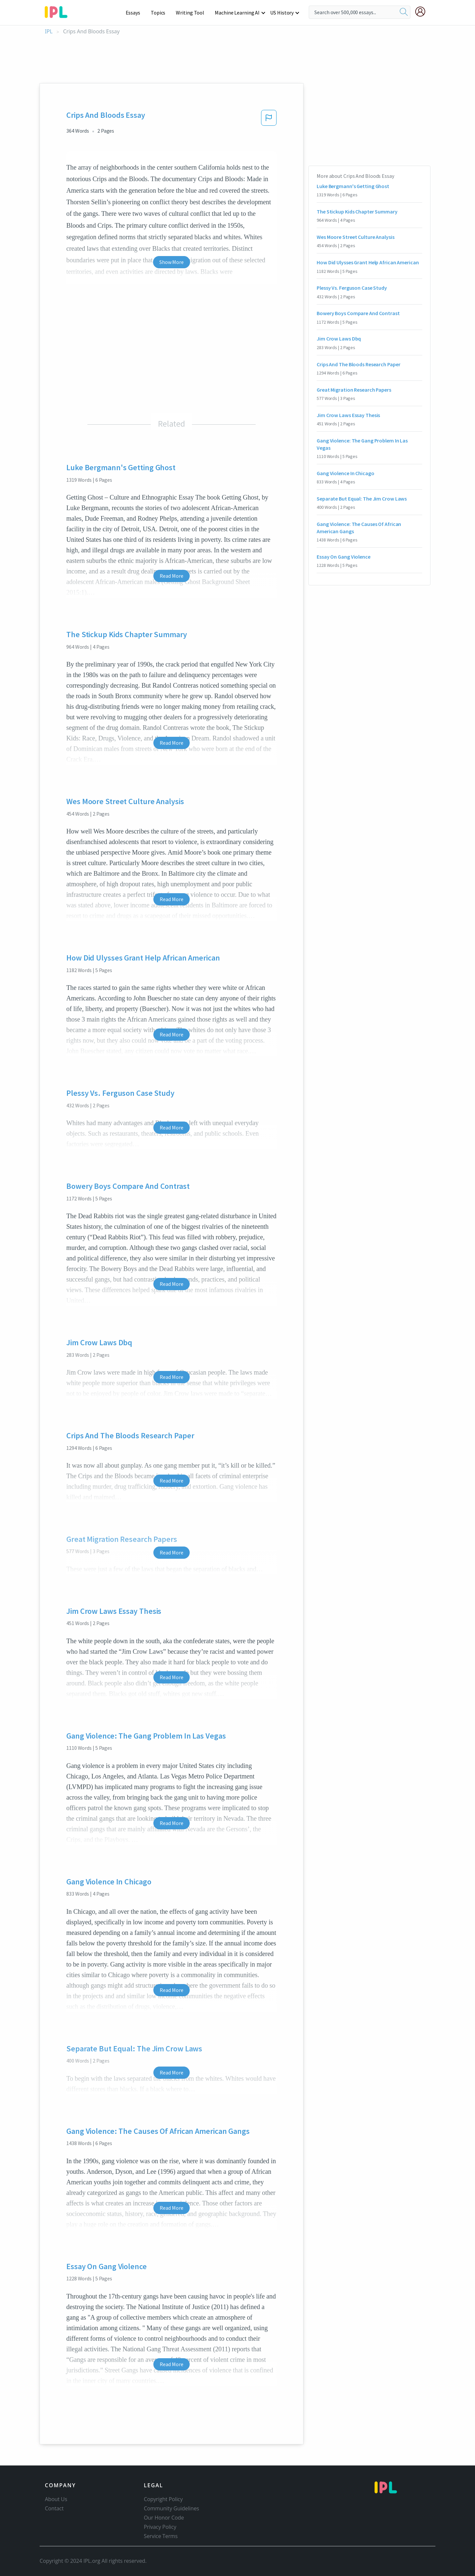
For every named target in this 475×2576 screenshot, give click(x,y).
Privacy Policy (160, 2526)
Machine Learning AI (238, 12)
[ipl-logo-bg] (59, 10)
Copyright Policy (163, 2499)
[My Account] (422, 11)
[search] (403, 12)
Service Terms (161, 2536)
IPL (48, 31)
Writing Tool (192, 12)
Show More (171, 262)
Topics (161, 12)
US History (282, 12)
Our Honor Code (164, 2517)
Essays (136, 12)
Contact (54, 2508)
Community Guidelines (171, 2508)
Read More (171, 575)
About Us (56, 2499)
